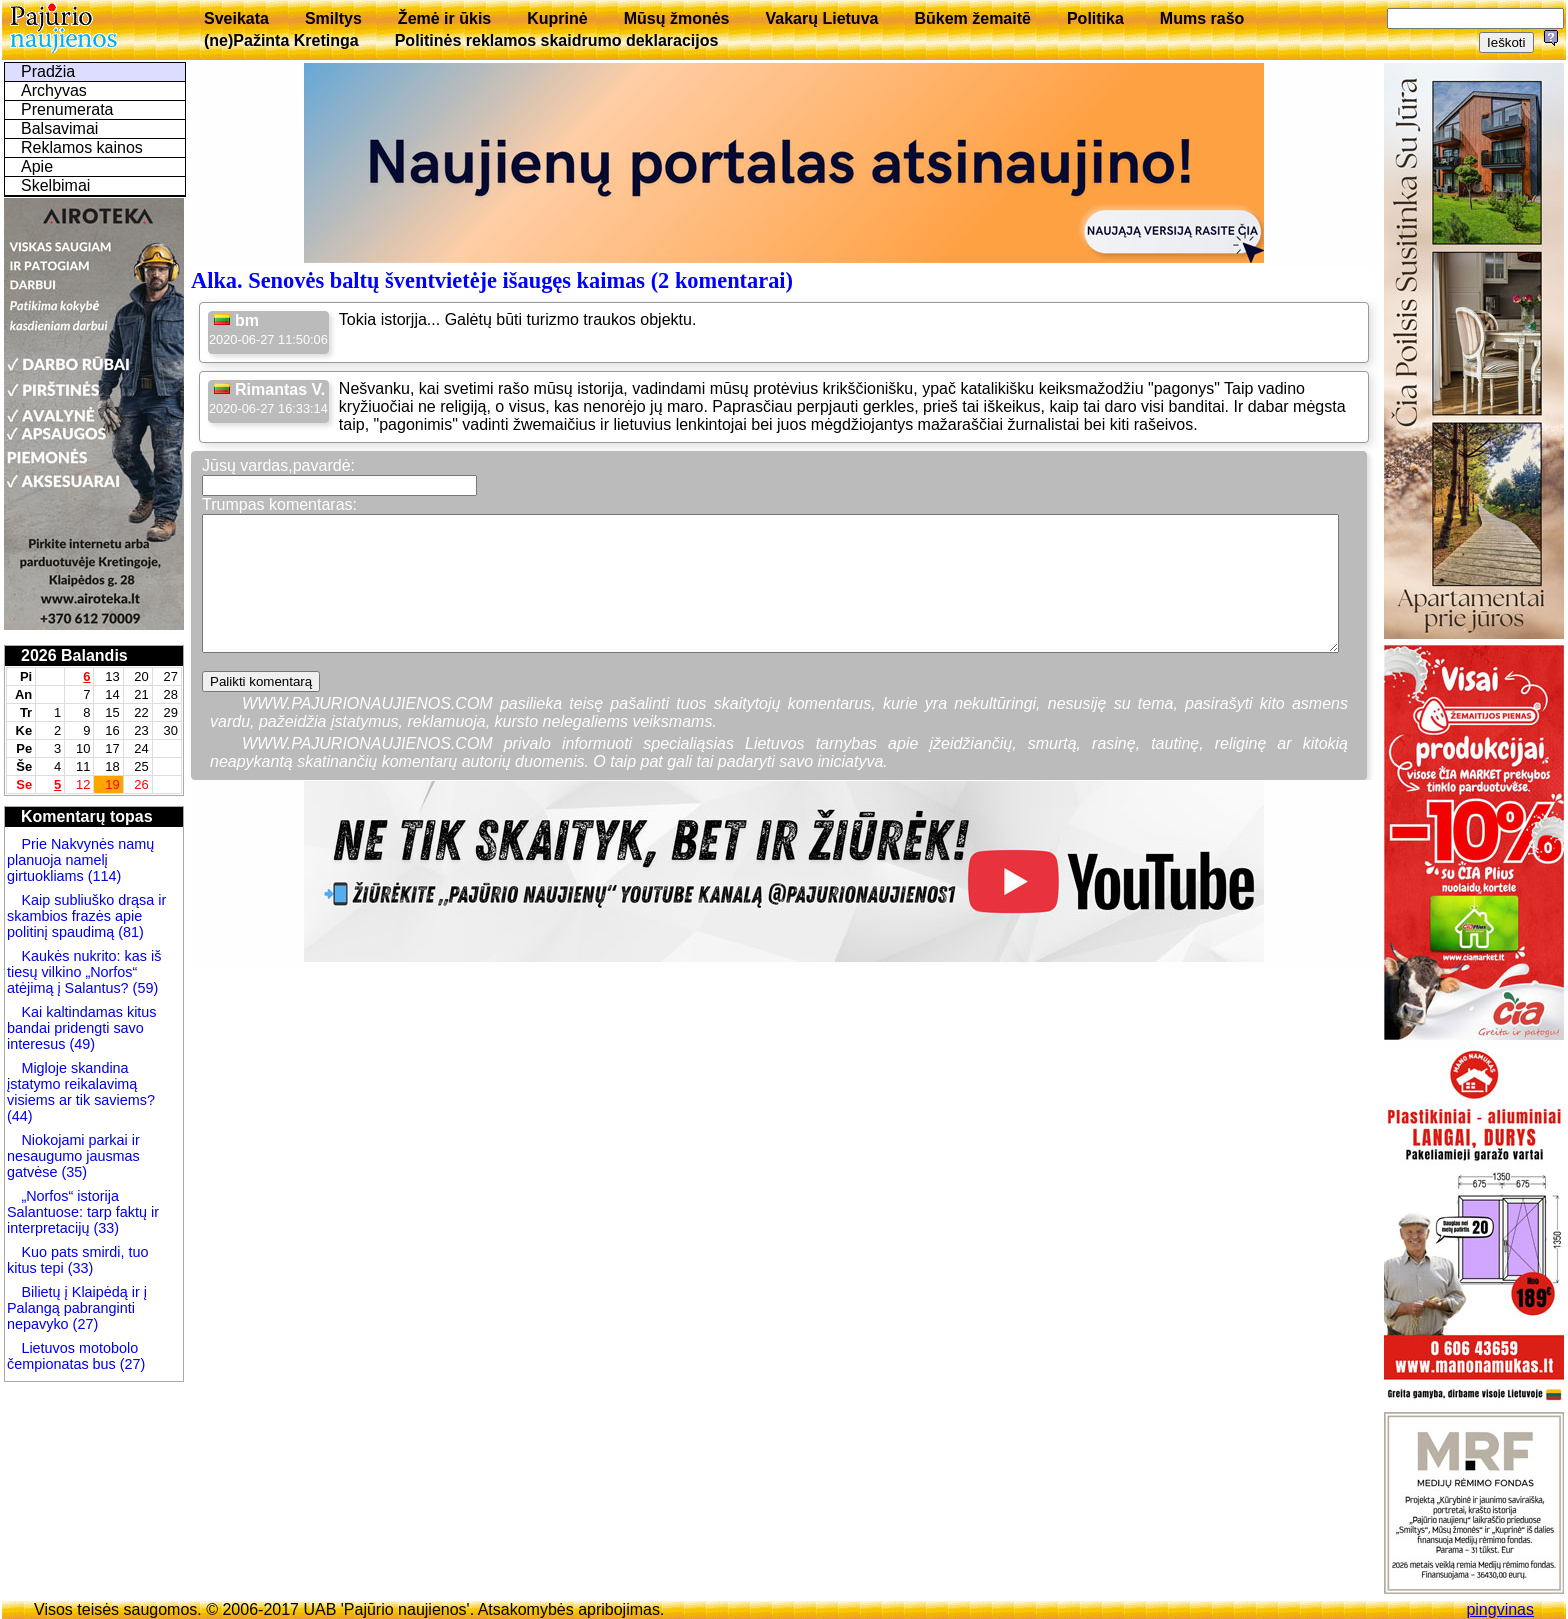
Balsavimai (59, 128)
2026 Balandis (74, 655)
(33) (106, 1228)
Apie (37, 166)
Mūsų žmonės (677, 18)
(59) (144, 988)
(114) (103, 876)
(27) (84, 1324)
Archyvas (54, 90)
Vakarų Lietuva (821, 18)
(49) (80, 1044)
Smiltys (333, 18)
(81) (129, 932)
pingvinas (1500, 1609)
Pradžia (48, 71)
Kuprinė (557, 18)
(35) (72, 1172)
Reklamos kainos (82, 147)
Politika (1095, 18)
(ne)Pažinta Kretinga (281, 40)
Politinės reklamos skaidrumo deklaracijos (557, 40)
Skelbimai (55, 185)
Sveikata (236, 18)
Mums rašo (1202, 18)
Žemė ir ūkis (444, 18)
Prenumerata (67, 109)
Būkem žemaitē (972, 18)
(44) (20, 1116)
